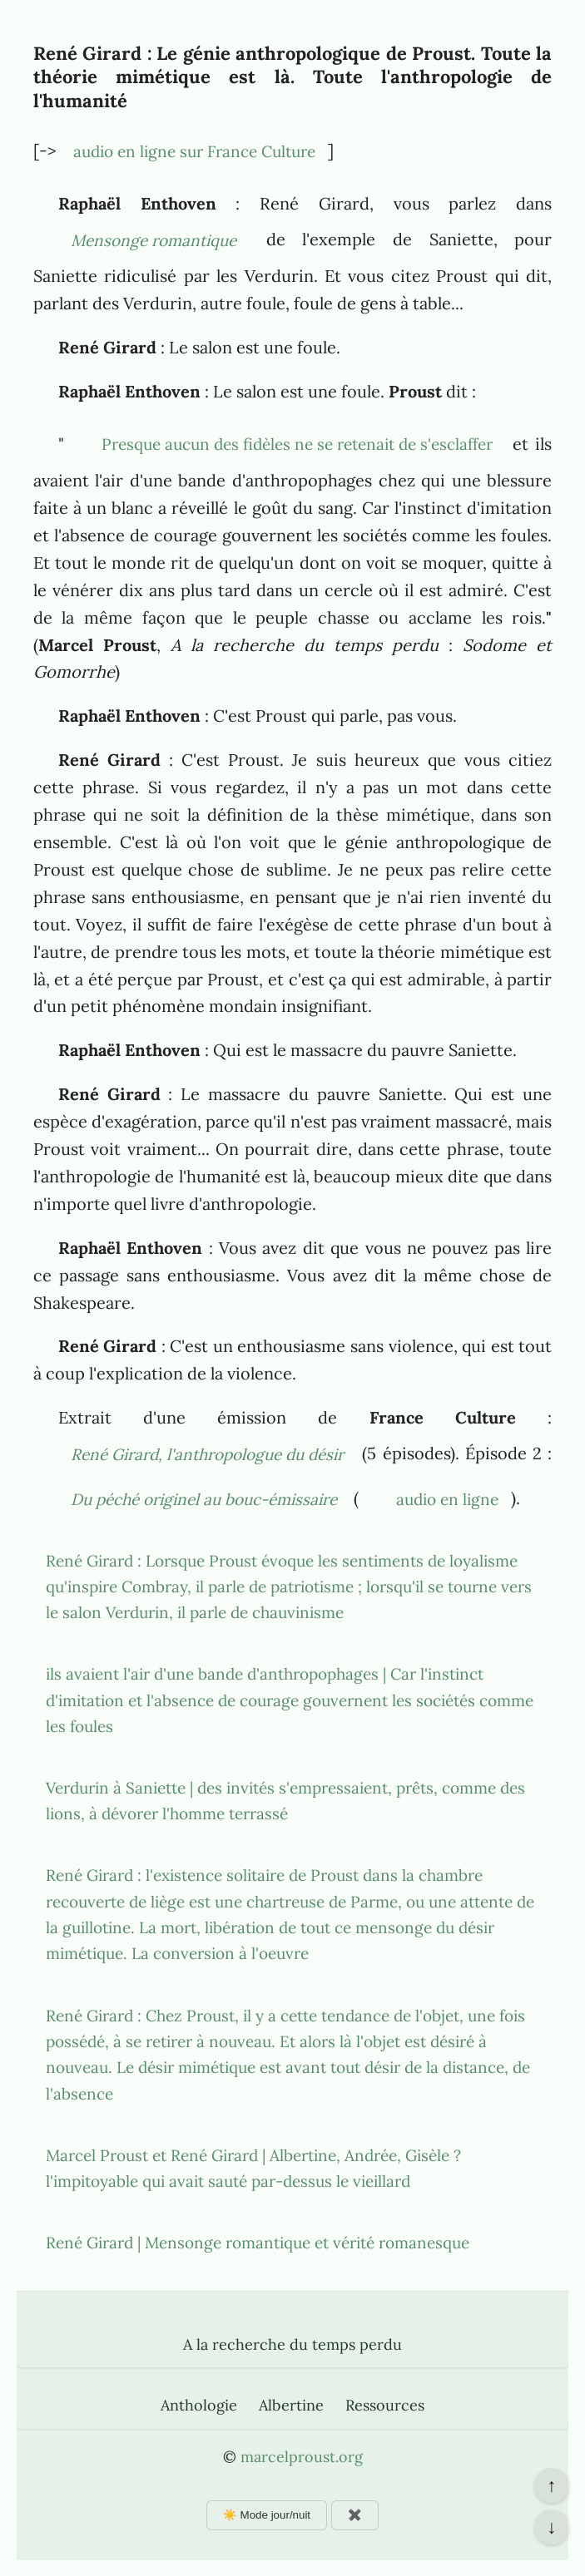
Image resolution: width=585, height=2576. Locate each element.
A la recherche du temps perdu (292, 2344)
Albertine (291, 2405)
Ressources (384, 2405)
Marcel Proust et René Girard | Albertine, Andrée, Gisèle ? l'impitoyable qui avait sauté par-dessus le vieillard (253, 2168)
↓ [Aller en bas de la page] (551, 2527)
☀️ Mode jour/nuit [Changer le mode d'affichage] (266, 2515)
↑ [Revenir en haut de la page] (551, 2485)
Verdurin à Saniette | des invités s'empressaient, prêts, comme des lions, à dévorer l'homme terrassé (285, 1800)
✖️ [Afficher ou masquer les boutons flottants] (355, 2515)
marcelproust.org (301, 2456)
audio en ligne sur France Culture (194, 151)
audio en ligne (447, 1499)
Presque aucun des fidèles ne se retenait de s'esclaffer (297, 444)
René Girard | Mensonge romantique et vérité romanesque (257, 2243)
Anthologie (199, 2405)
